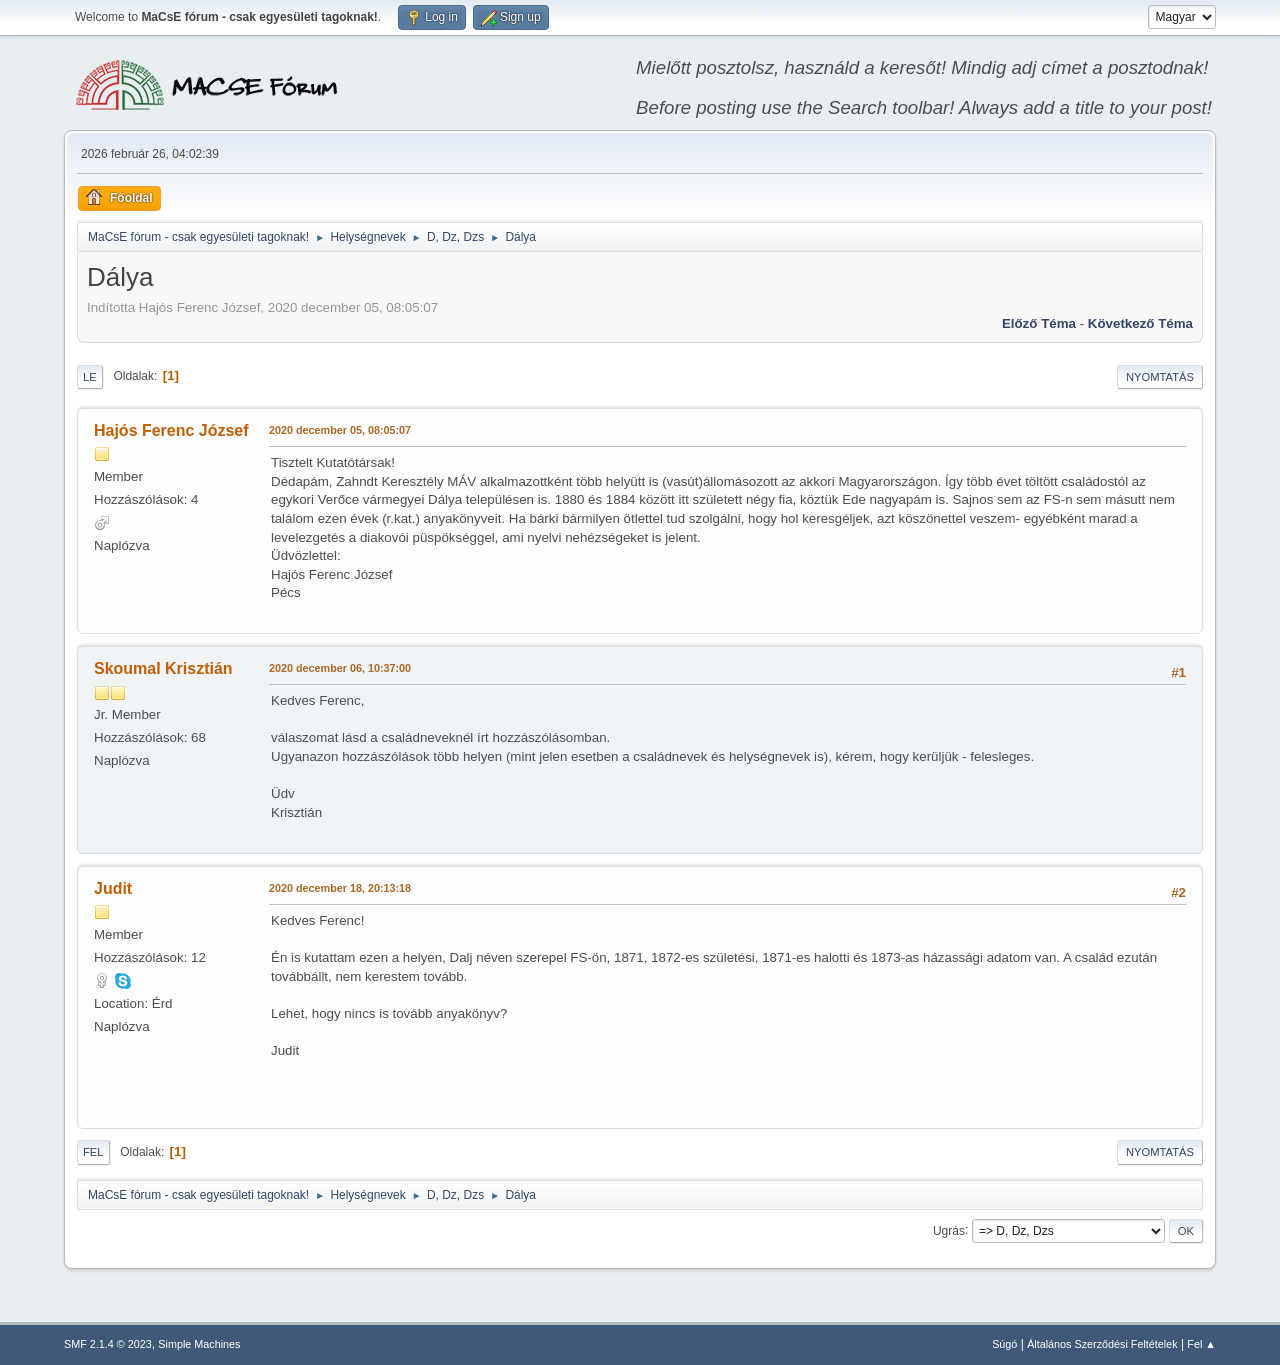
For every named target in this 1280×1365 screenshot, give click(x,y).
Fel (93, 1152)
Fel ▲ (1201, 1344)
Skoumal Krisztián (163, 668)
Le (90, 377)
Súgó (1004, 1344)
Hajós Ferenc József (171, 430)
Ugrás (949, 1230)
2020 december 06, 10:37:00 (340, 668)
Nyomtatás (1160, 377)
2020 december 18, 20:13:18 (340, 888)
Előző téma (1039, 323)
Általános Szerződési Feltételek (1102, 1344)
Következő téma (1140, 323)
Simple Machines (199, 1344)
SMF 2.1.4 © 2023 (108, 1344)
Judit (113, 888)
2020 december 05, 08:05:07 (340, 430)
